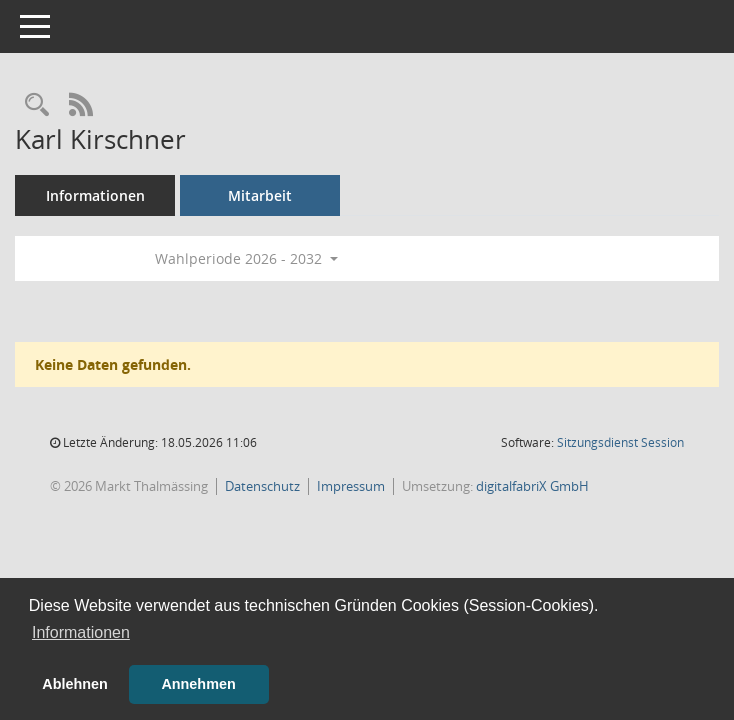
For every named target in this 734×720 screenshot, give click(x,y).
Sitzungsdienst (620, 442)
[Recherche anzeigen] (37, 105)
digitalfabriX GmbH (532, 486)
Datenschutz (262, 486)
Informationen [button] (81, 632)
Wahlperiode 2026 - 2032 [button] (246, 258)
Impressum (351, 486)
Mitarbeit (260, 195)
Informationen (95, 195)
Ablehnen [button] (75, 684)
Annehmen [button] (198, 684)
